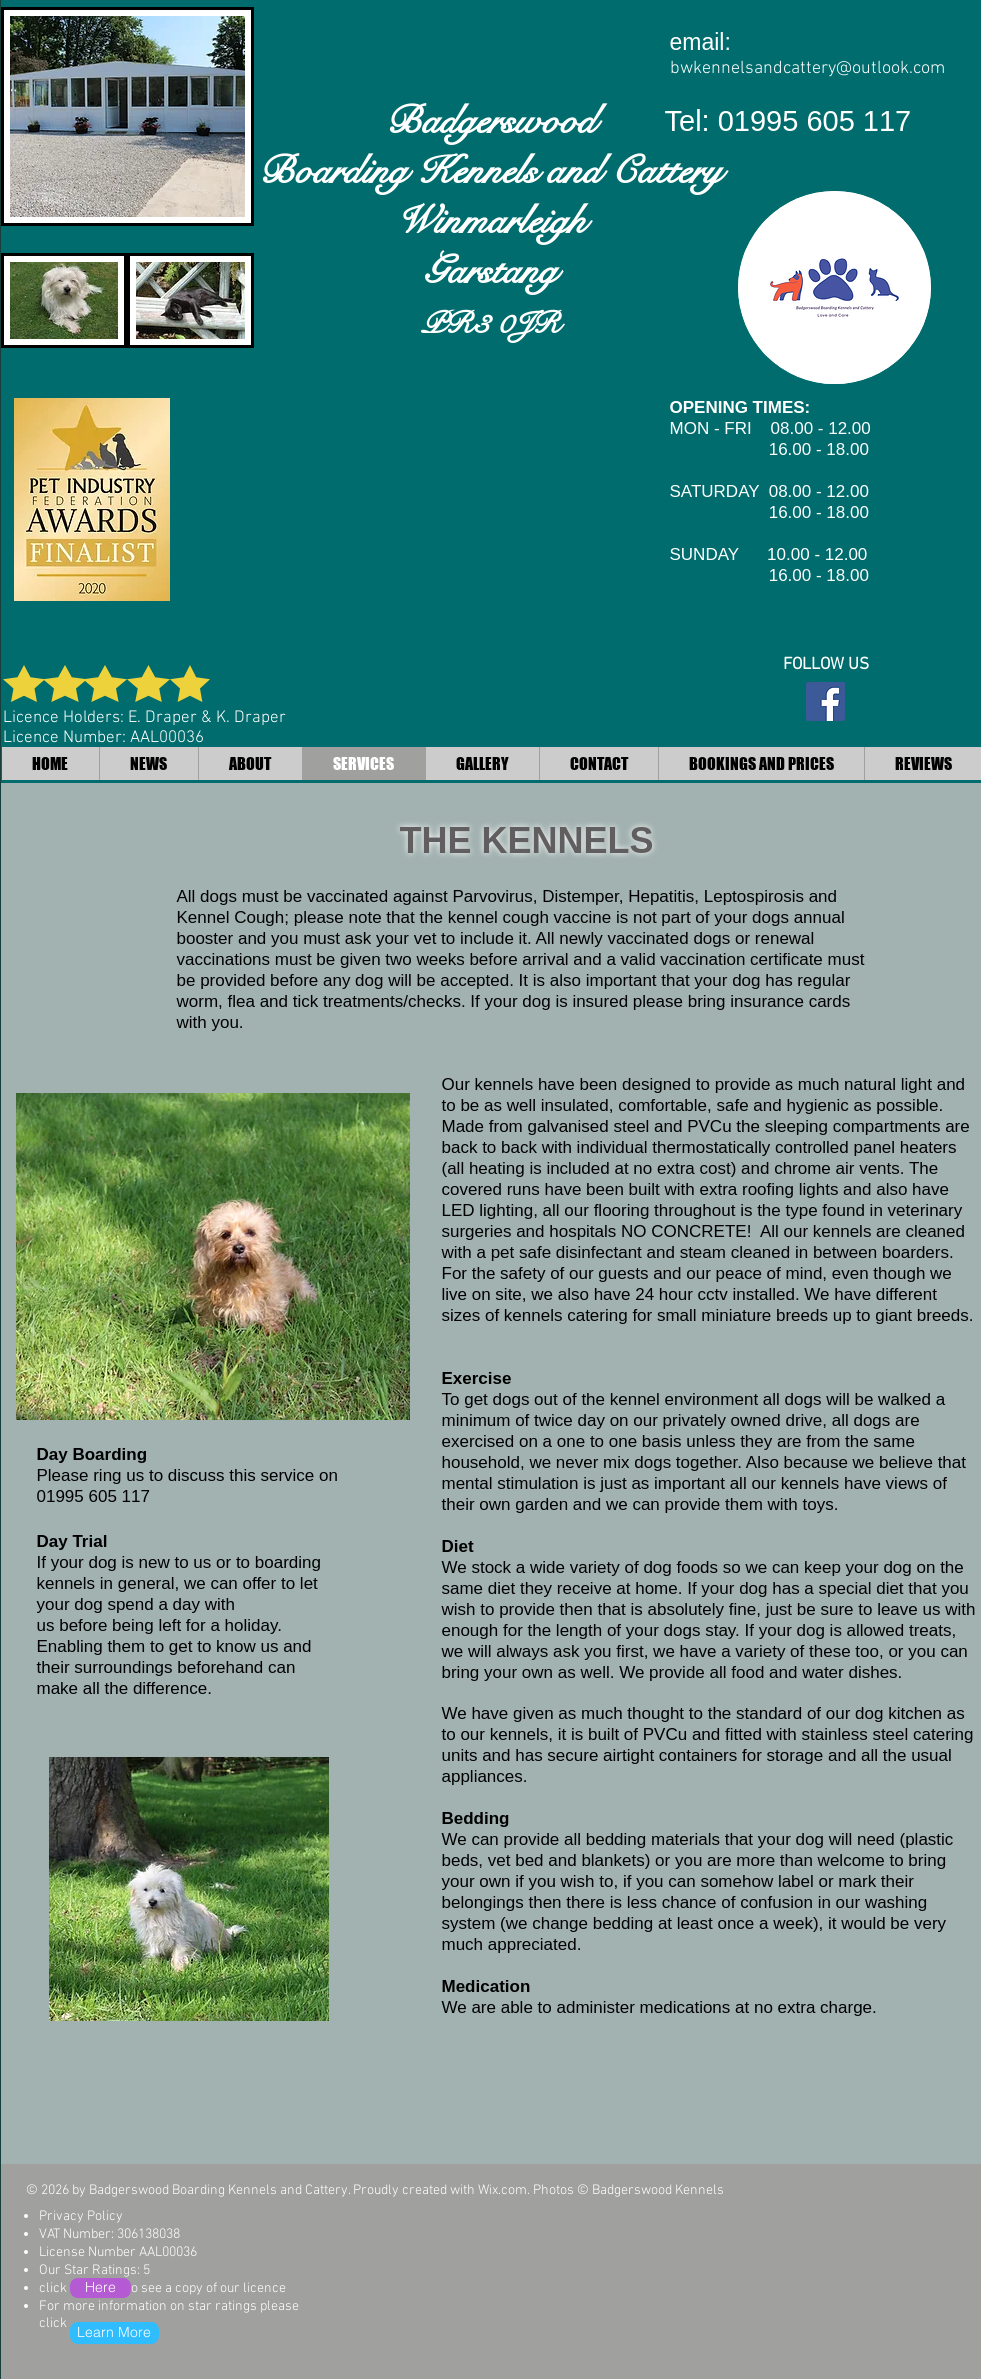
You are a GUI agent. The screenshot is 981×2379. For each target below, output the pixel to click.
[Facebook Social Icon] (825, 701)
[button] (213, 1256)
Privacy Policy (81, 2216)
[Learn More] (114, 2333)
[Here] (100, 2288)
